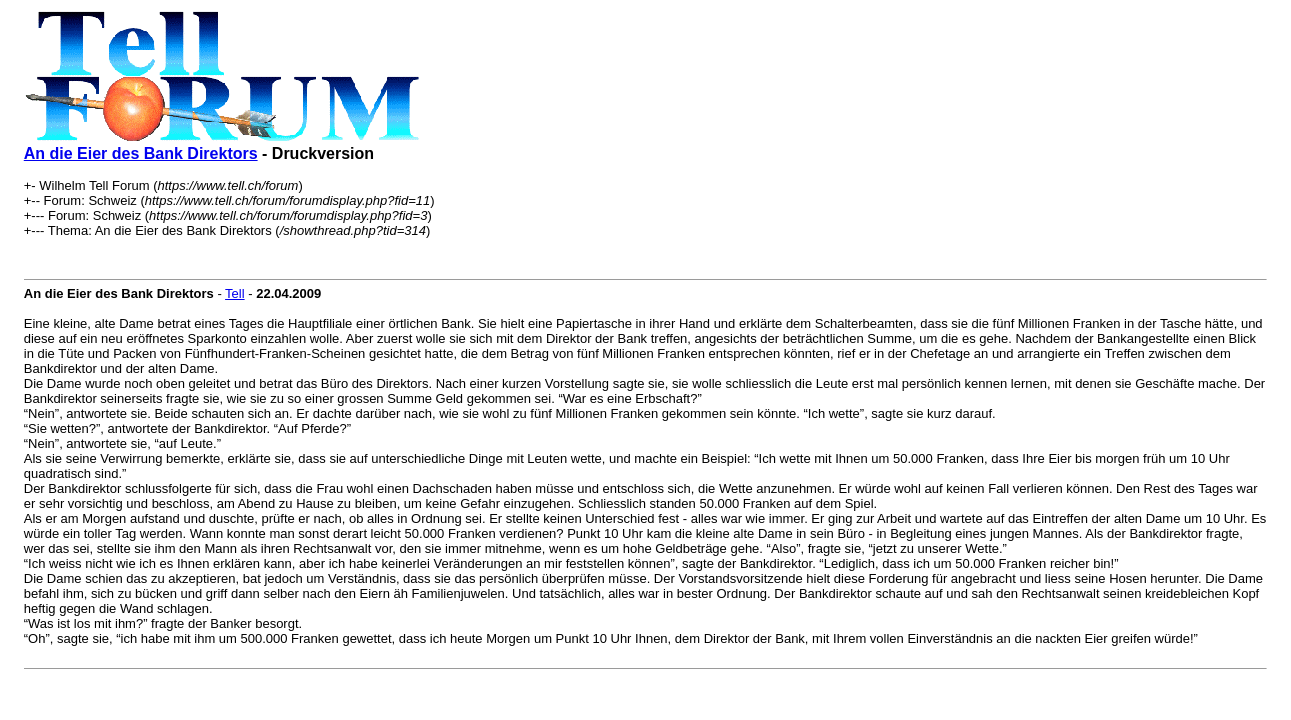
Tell (235, 293)
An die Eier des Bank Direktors (141, 153)
